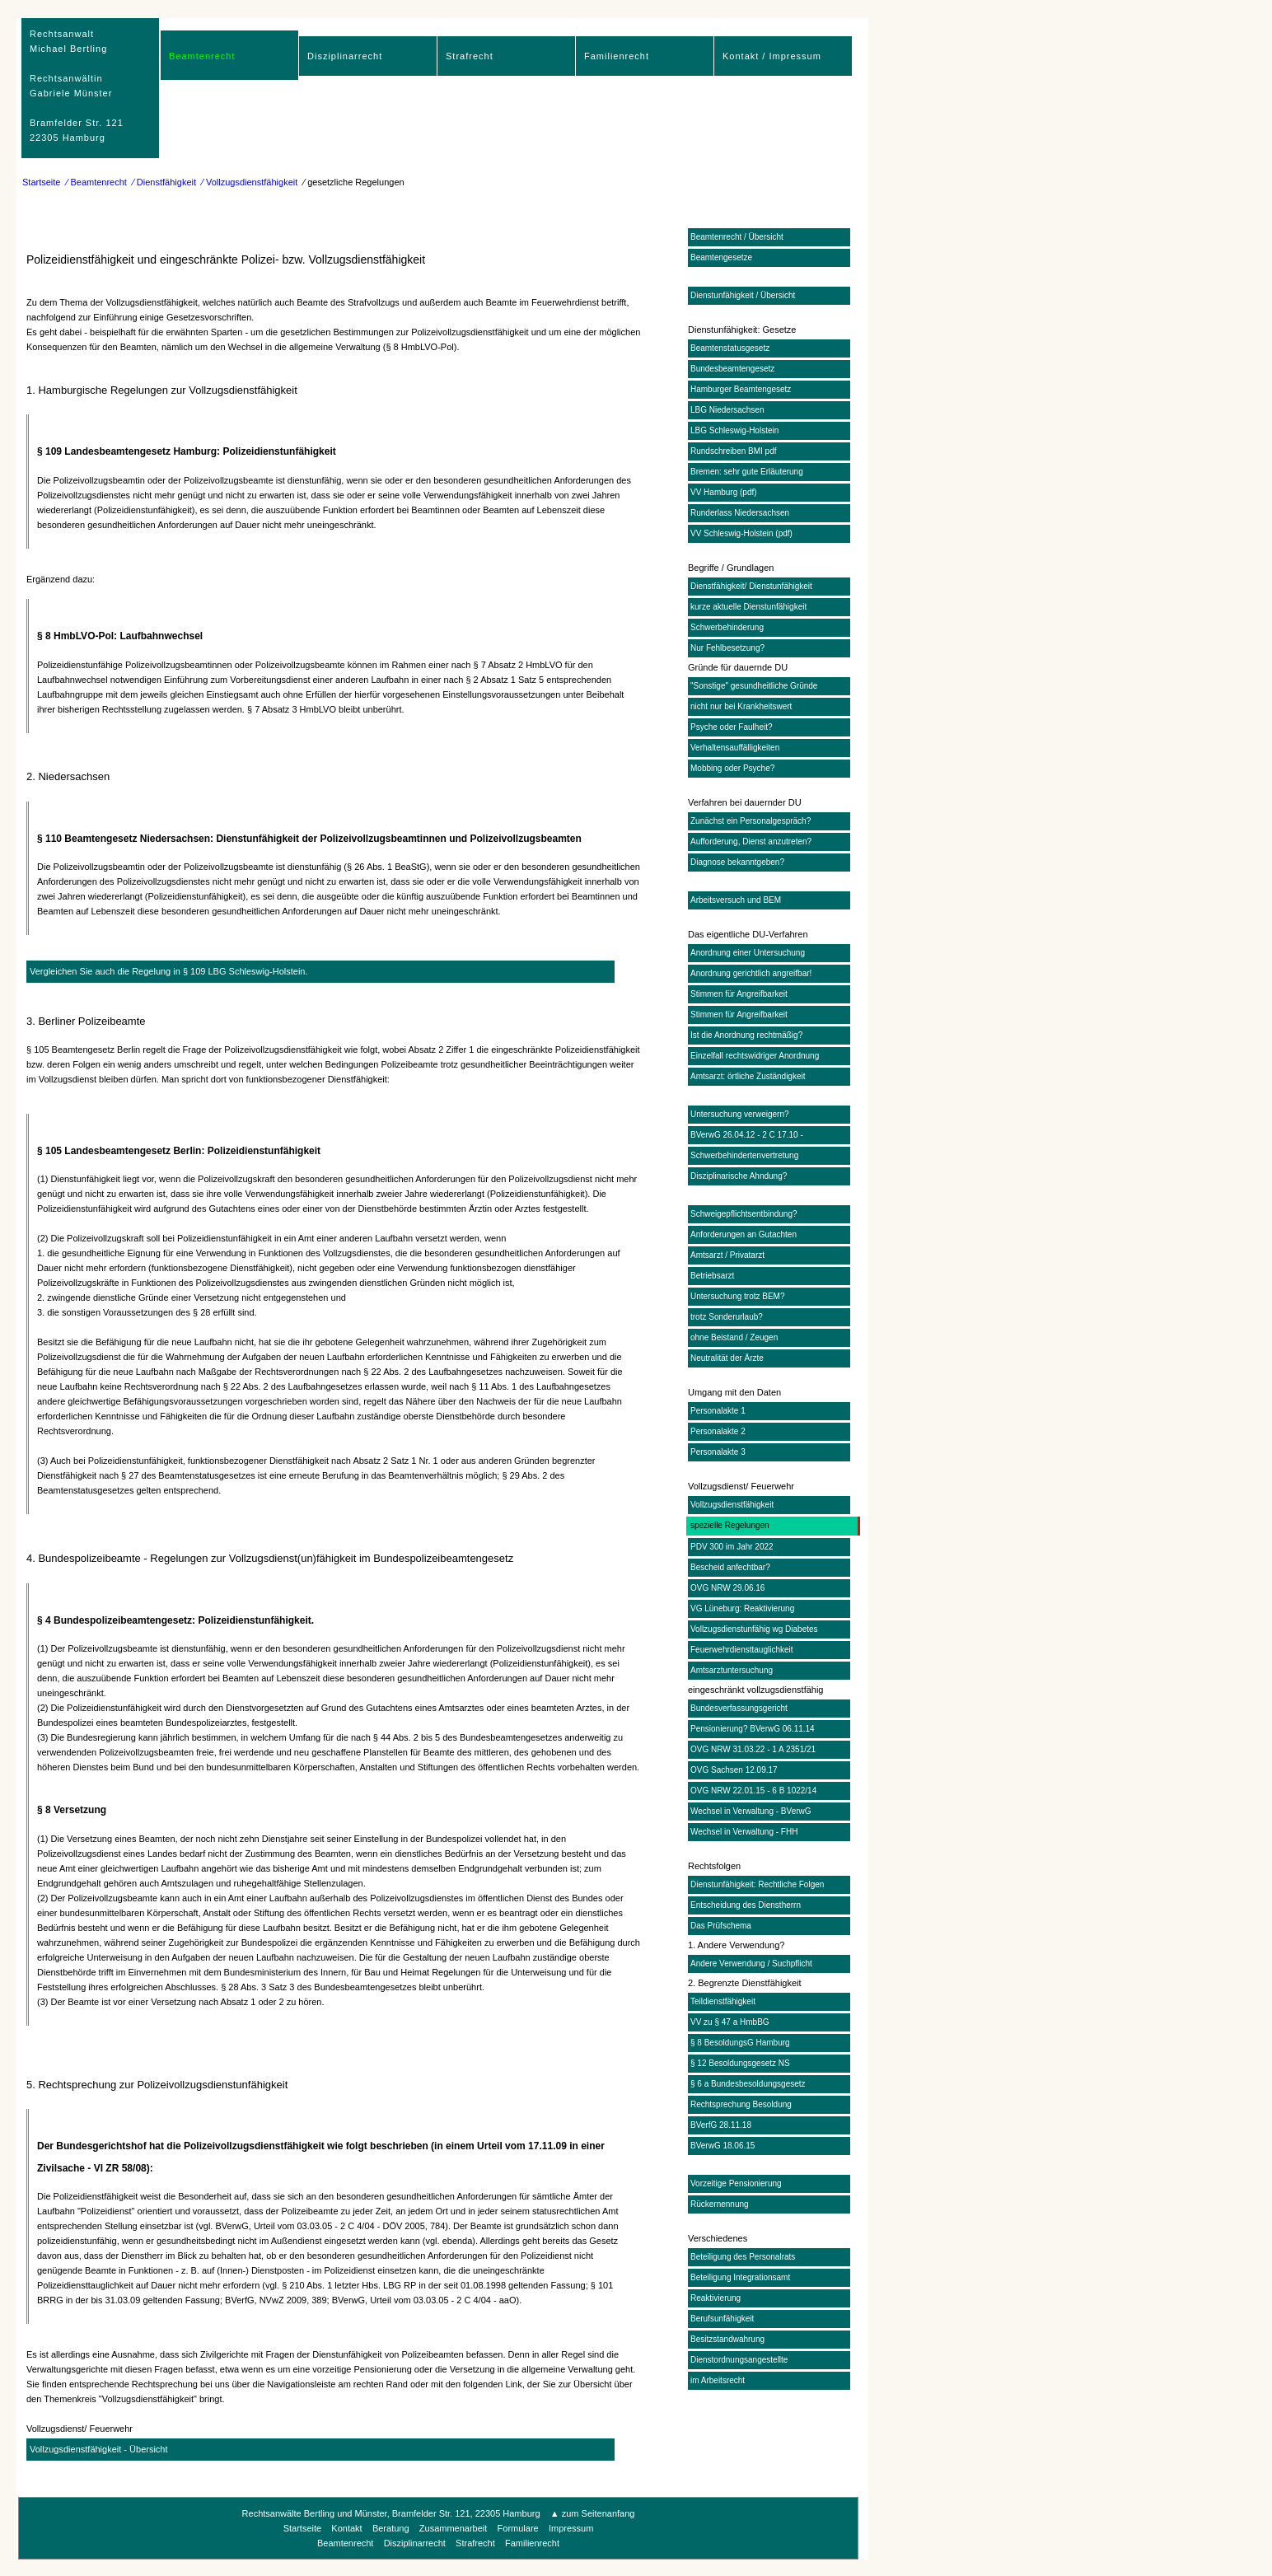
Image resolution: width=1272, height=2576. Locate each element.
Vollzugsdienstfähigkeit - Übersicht (99, 2449)
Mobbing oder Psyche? (732, 768)
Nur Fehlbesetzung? (727, 647)
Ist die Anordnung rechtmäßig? (746, 1035)
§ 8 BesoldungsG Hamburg (740, 2042)
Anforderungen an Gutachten (743, 1234)
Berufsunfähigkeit (722, 2318)
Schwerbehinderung (727, 627)
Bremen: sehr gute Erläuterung (746, 471)
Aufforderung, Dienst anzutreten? (750, 841)
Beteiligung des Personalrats (742, 2256)
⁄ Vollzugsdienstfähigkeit (249, 182)
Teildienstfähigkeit (722, 2001)
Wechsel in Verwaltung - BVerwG (750, 1811)
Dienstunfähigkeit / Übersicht (742, 295)
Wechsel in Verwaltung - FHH (743, 1831)
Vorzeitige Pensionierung (736, 2183)
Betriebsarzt (712, 1275)
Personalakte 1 (718, 1410)
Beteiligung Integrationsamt (740, 2277)
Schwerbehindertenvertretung (744, 1155)
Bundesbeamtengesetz (732, 368)
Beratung (390, 2528)
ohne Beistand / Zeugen (734, 1337)
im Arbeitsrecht (717, 2380)
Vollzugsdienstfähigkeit (732, 1504)
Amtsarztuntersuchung (731, 1670)
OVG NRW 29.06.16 (727, 1587)
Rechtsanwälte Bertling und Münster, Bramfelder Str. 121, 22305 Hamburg (391, 2513)
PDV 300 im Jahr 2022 (732, 1546)
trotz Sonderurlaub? (726, 1316)
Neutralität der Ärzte (727, 1358)
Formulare (518, 2528)
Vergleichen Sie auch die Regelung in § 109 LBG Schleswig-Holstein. (169, 971)
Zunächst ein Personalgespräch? (750, 820)
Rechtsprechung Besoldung (741, 2104)
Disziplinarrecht (344, 56)
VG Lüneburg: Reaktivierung (742, 1608)
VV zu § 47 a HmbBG (729, 2022)
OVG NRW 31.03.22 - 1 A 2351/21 (753, 1749)
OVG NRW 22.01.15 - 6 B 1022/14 (753, 1790)
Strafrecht (469, 56)
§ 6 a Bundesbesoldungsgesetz (748, 2083)
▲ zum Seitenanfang (592, 2513)
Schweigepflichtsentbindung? (743, 1213)
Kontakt (346, 2528)
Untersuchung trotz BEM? (737, 1296)
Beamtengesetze (721, 257)
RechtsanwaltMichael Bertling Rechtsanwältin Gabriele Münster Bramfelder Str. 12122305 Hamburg (77, 86)
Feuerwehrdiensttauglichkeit (741, 1649)
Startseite (41, 182)
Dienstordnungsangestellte (739, 2359)
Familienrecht (616, 56)
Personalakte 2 (718, 1431)
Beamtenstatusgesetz (729, 348)
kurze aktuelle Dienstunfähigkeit (748, 606)
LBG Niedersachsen (727, 409)
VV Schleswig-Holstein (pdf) (741, 533)
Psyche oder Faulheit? (731, 727)
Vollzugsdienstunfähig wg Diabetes (754, 1629)
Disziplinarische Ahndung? (738, 1175)
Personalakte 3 (718, 1451)
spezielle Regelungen (729, 1525)
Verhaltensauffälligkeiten (734, 747)
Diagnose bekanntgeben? (737, 862)
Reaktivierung (715, 2298)
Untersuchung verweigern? (739, 1114)
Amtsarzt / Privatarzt (727, 1255)
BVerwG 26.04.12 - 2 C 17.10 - (746, 1134)
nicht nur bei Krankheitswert (741, 706)
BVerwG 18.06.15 (722, 2145)
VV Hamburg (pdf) (723, 492)
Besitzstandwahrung (727, 2339)
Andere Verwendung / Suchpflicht (751, 1963)
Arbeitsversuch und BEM (735, 900)
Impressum (571, 2528)
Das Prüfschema (720, 1925)
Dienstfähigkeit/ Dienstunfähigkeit (751, 586)
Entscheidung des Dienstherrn (745, 1905)
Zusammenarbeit (453, 2528)
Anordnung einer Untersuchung (747, 952)
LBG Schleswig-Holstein (734, 430)
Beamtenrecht (202, 56)
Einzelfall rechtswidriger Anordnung (754, 1055)
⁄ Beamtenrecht (97, 182)
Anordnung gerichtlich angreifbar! (750, 973)
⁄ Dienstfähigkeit (164, 182)
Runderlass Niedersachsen (739, 512)
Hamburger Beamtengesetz (740, 389)
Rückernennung (719, 2204)
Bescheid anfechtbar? (730, 1567)
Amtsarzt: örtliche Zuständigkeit (748, 1076)
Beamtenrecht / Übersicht (736, 236)
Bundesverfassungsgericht (739, 1708)
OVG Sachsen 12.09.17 (734, 1769)
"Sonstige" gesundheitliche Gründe (753, 685)
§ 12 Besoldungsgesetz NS (740, 2063)
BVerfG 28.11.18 (720, 2125)
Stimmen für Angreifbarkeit (739, 993)
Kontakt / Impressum (772, 56)
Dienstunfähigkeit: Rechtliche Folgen (757, 1884)
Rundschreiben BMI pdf (733, 451)
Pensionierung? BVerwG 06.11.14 (752, 1728)
